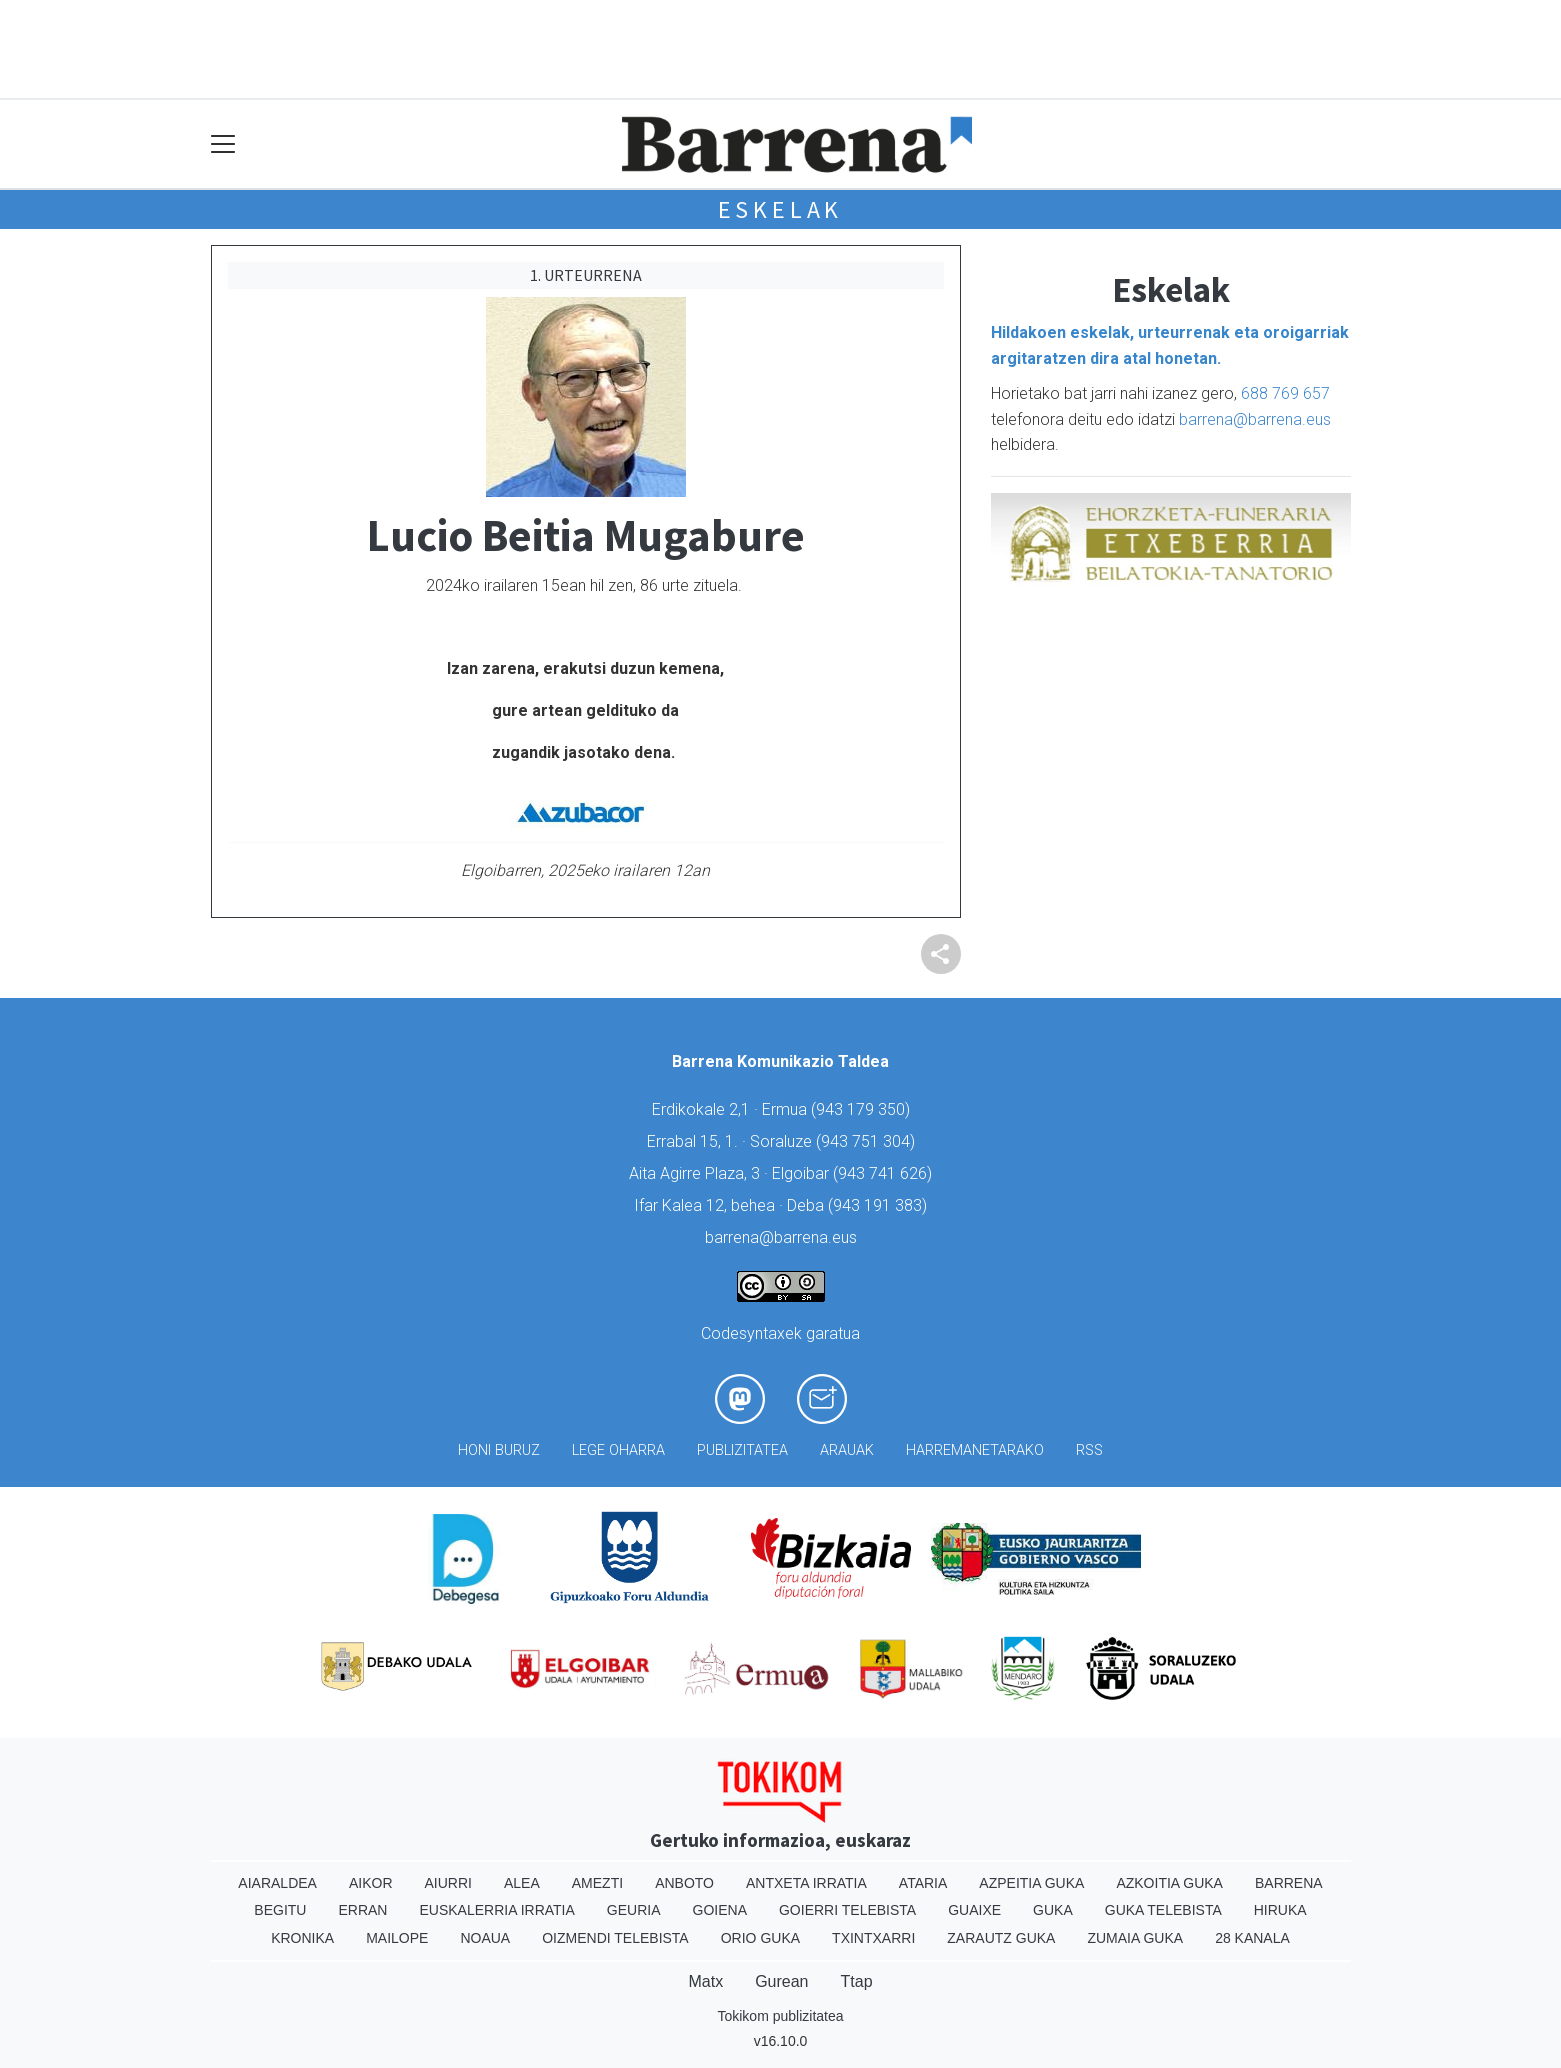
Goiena (720, 1910)
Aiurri (448, 1883)
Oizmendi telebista (615, 1938)
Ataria (923, 1883)
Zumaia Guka (1135, 1938)
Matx (705, 1981)
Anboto (684, 1883)
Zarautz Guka (1001, 1938)
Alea (522, 1883)
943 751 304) (868, 1141)
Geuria (634, 1910)
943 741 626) (885, 1173)
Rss (1089, 1450)
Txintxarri (873, 1938)
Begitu (280, 1910)
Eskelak (781, 209)
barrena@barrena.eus (1255, 419)
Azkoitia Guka (1169, 1883)
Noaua (485, 1938)
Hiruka (1280, 1910)
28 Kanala (1252, 1938)
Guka (1053, 1910)
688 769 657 (1285, 393)
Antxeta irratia (806, 1883)
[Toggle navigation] (223, 144)
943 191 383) (880, 1205)
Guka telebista (1163, 1910)
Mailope (397, 1938)
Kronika (302, 1938)
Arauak (847, 1450)
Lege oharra (618, 1450)
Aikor (371, 1883)
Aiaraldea (277, 1883)
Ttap (857, 1981)
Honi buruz (499, 1450)
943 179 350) (863, 1109)
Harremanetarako (975, 1450)
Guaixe (974, 1910)
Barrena (1289, 1883)
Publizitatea (742, 1450)
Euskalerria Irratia (496, 1910)
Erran (362, 1910)
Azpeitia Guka (1031, 1883)
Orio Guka (760, 1938)
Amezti (597, 1883)
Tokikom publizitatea (780, 2016)
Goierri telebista (847, 1910)
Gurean (781, 1981)
